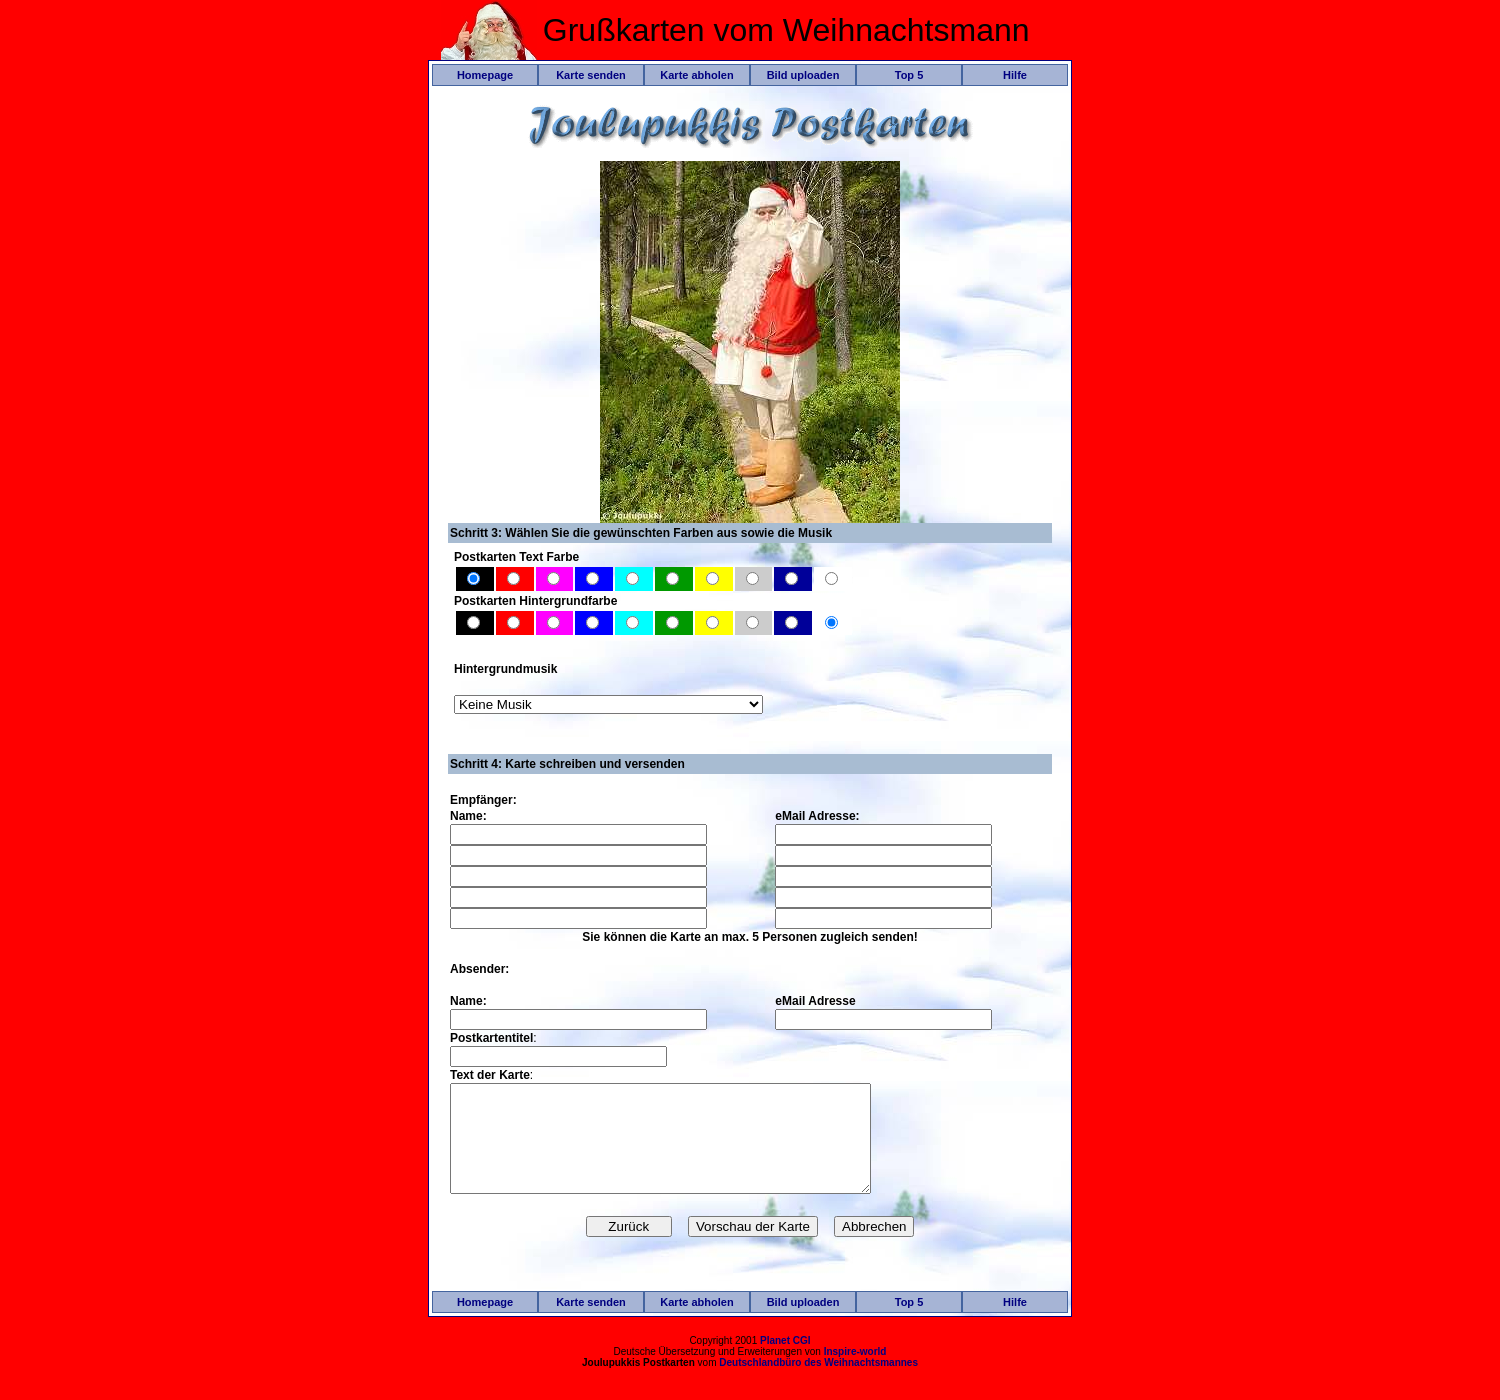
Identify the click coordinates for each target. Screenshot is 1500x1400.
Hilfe (1015, 75)
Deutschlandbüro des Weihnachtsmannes (818, 1383)
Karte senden (591, 75)
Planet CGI (785, 1361)
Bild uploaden (803, 75)
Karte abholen (696, 75)
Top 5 (909, 75)
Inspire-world (855, 1372)
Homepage (485, 75)
